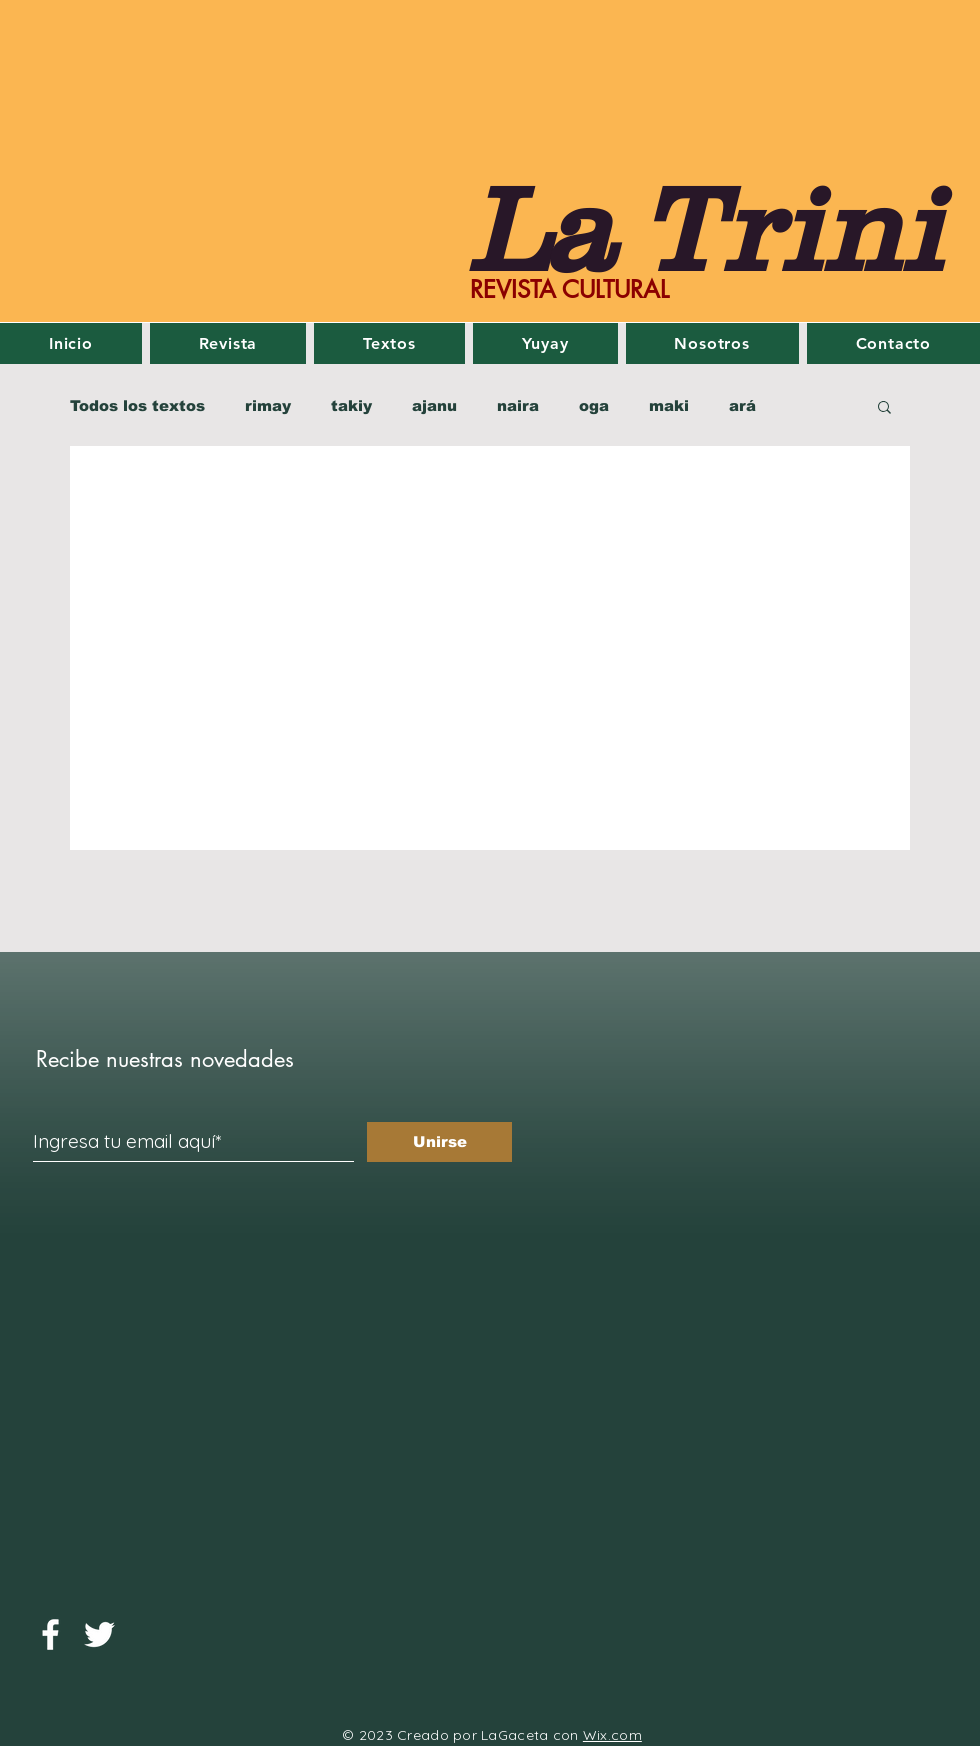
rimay (268, 405)
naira (518, 405)
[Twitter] (99, 1634)
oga (594, 405)
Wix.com (612, 1735)
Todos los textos (137, 405)
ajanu (434, 405)
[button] (884, 408)
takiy (351, 405)
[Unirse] (439, 1142)
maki (669, 405)
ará (742, 405)
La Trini (704, 228)
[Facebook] (50, 1634)
